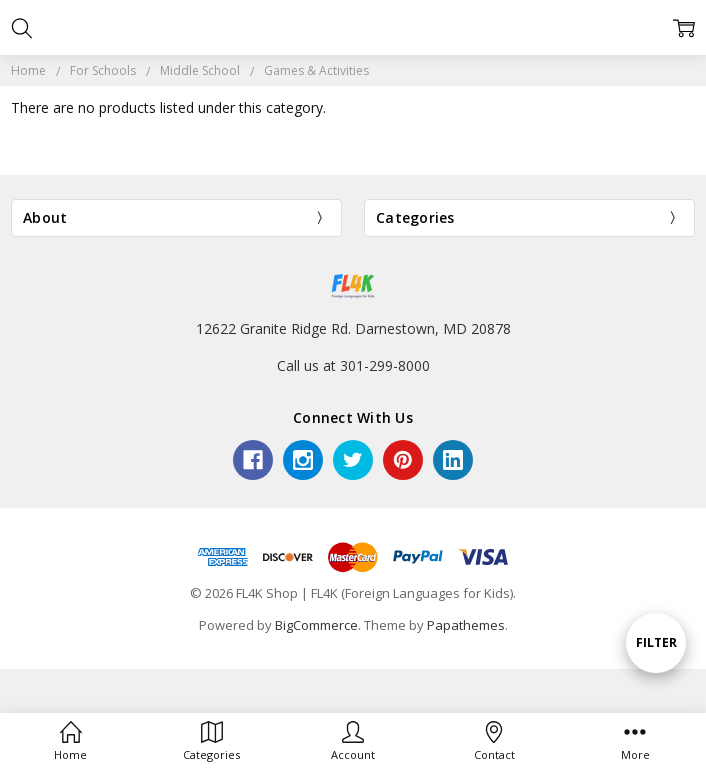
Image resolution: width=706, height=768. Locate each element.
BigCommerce (316, 625)
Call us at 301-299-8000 (353, 365)
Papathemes (466, 625)
